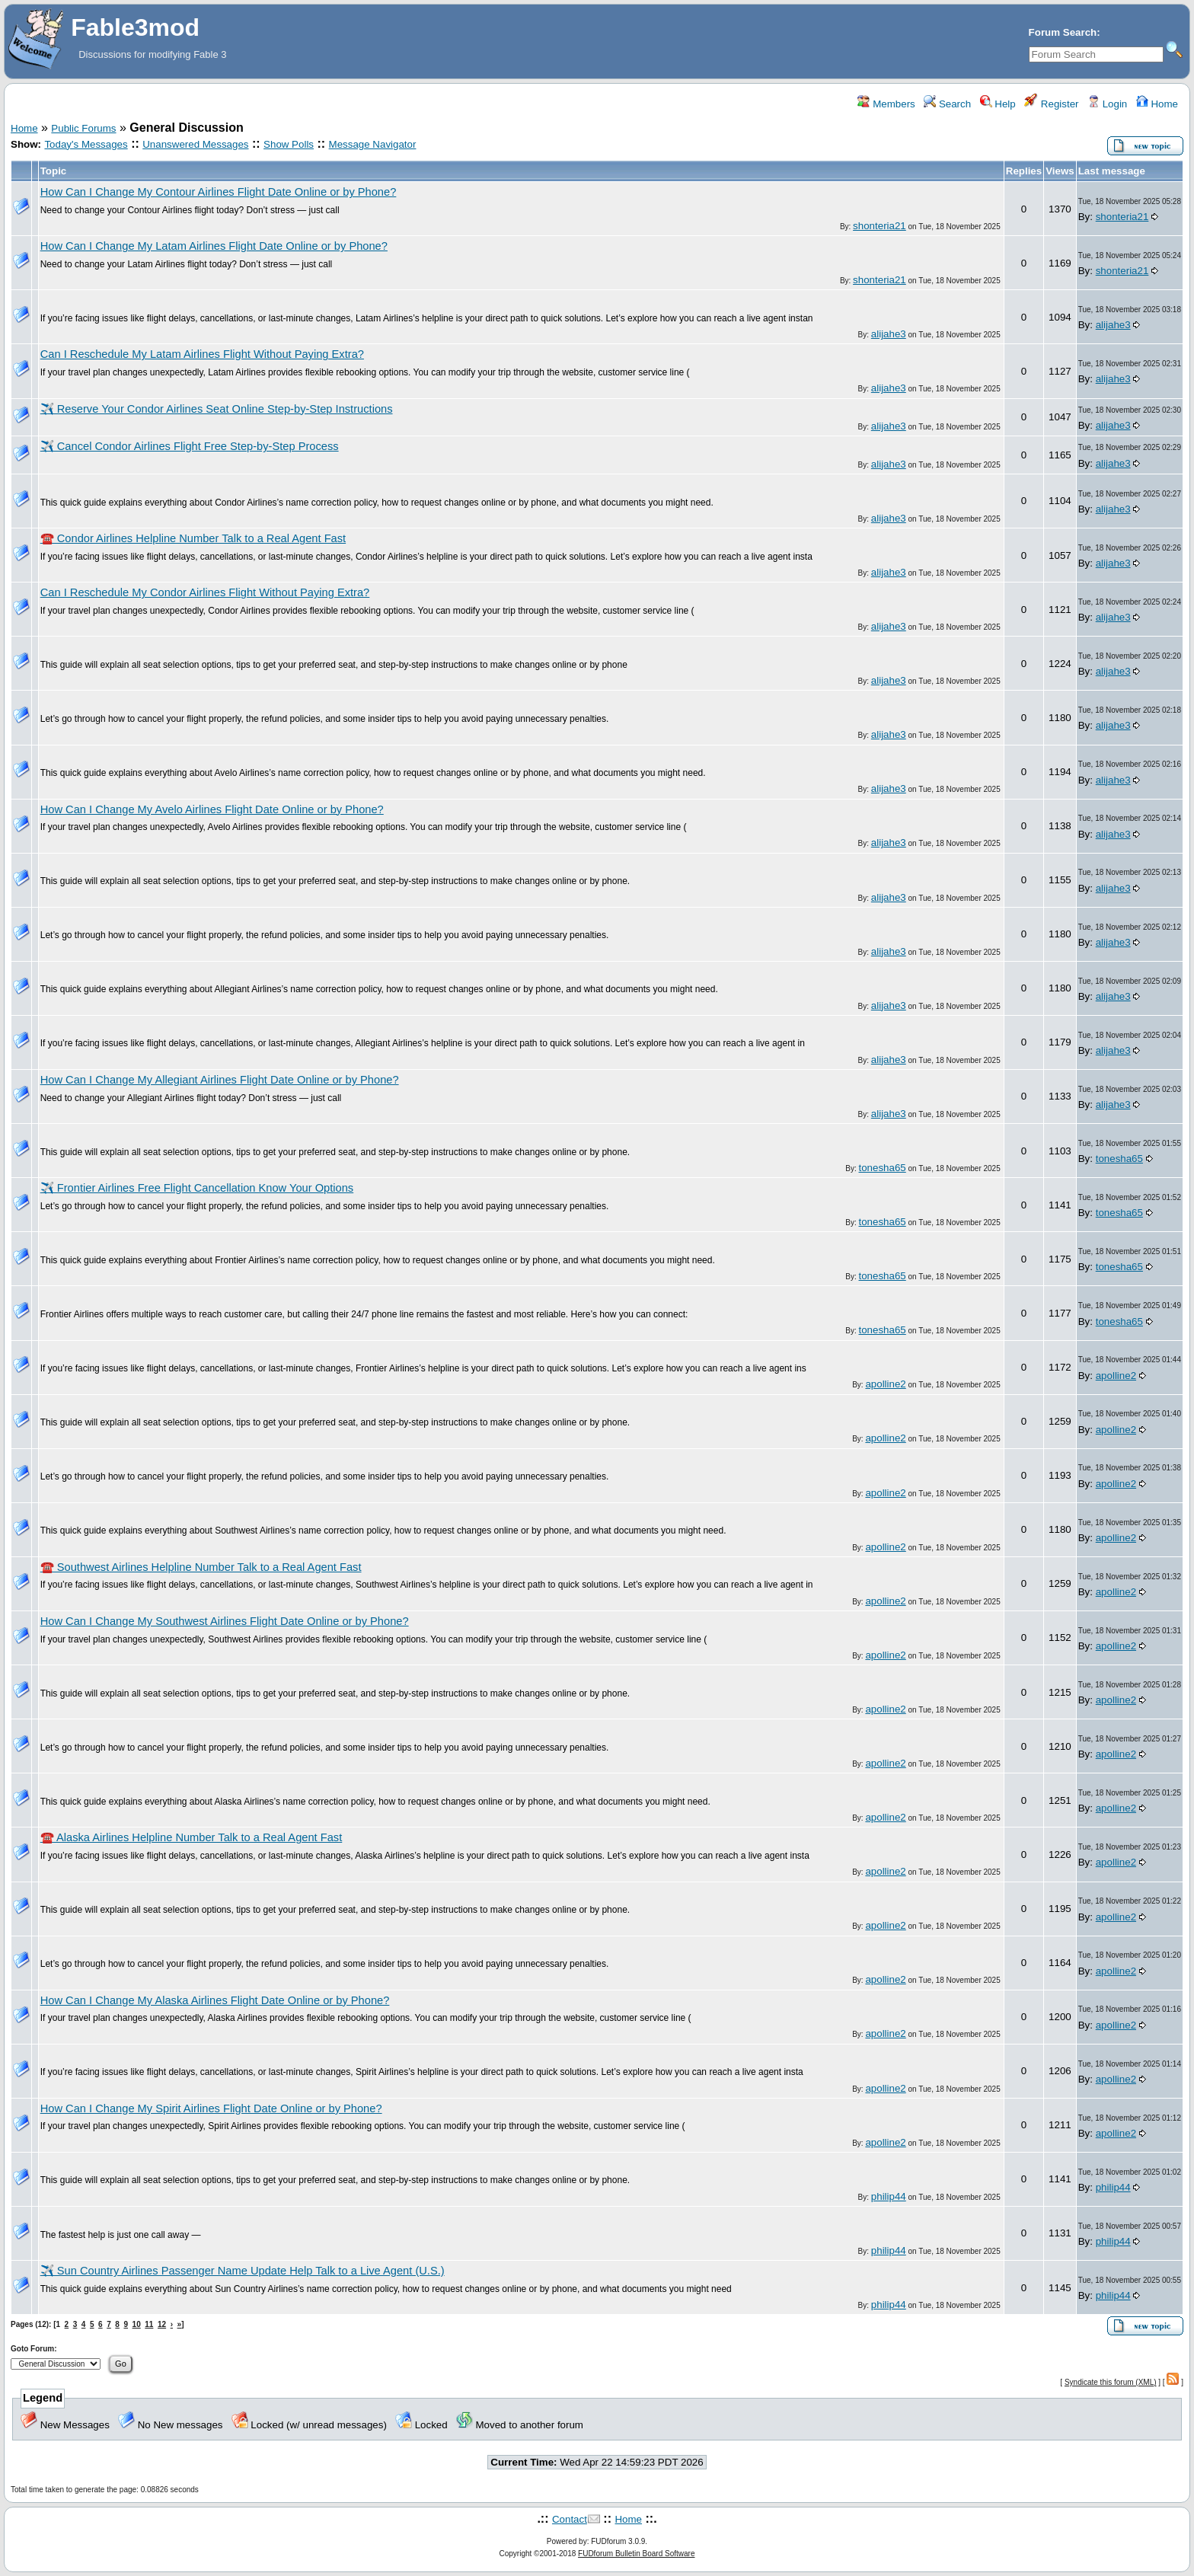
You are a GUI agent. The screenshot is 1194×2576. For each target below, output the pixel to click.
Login (1107, 104)
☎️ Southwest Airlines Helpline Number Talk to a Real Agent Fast (201, 1567)
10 (136, 2324)
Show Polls (288, 144)
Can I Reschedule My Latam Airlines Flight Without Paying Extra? (202, 354)
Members (886, 104)
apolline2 (885, 1384)
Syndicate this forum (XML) (1111, 2382)
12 (162, 2324)
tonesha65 (882, 1167)
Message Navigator (373, 144)
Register (1051, 104)
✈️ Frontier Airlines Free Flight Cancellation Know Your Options (196, 1188)
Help (998, 104)
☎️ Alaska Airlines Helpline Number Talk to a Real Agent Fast (191, 1837)
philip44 (888, 2196)
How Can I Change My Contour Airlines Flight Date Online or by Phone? (218, 192)
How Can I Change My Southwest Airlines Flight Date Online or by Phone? (224, 1621)
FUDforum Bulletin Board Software (636, 2553)
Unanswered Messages (195, 144)
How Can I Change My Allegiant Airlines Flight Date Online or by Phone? (219, 1080)
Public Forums (83, 128)
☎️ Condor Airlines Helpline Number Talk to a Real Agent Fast (193, 538)
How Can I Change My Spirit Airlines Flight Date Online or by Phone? (211, 2108)
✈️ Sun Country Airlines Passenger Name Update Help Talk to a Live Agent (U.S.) (242, 2271)
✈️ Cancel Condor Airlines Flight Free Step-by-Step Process (189, 446)
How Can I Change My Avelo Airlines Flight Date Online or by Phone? (212, 809)
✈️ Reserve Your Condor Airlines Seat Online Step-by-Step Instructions (216, 409)
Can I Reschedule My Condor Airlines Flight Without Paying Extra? (205, 592)
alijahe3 (888, 334)
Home (1157, 104)
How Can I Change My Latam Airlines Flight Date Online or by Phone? (214, 246)
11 (149, 2324)
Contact (569, 2519)
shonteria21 (879, 225)
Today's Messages (85, 144)
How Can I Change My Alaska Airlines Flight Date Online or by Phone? (215, 2000)
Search (947, 104)
